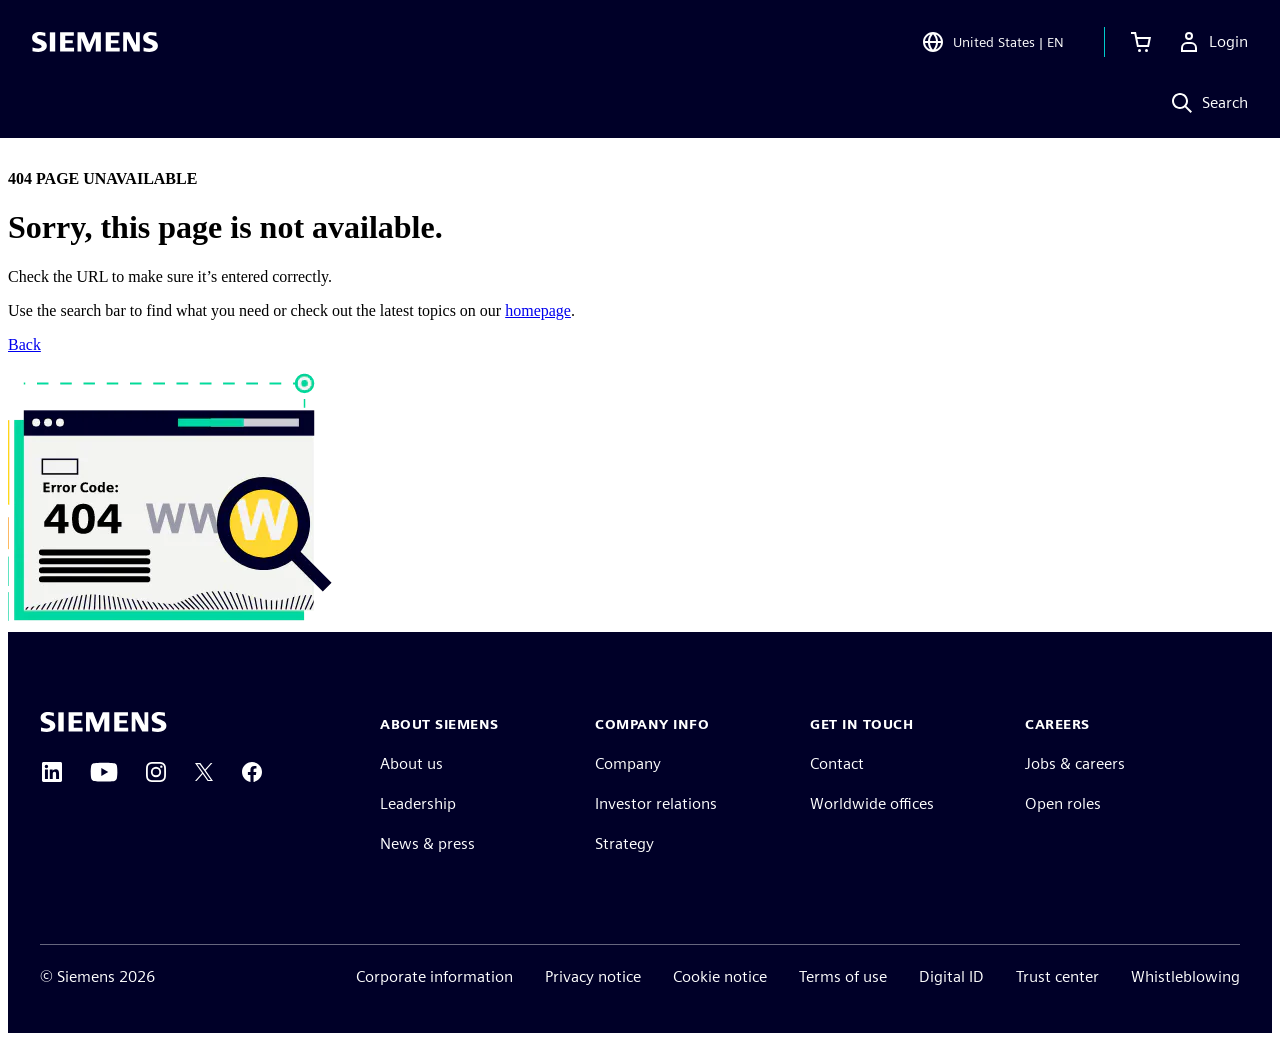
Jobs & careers (1075, 763)
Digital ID (951, 976)
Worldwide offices (872, 803)
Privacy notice (593, 976)
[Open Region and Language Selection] (992, 44)
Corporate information (434, 976)
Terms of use (843, 976)
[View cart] (1141, 44)
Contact (837, 763)
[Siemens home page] (103, 722)
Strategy (624, 843)
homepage (538, 310)
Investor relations (656, 803)
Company (628, 763)
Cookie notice (720, 976)
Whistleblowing (1185, 976)
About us (411, 763)
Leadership (418, 803)
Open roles (1063, 803)
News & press (427, 843)
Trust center (1057, 976)
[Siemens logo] (95, 44)
